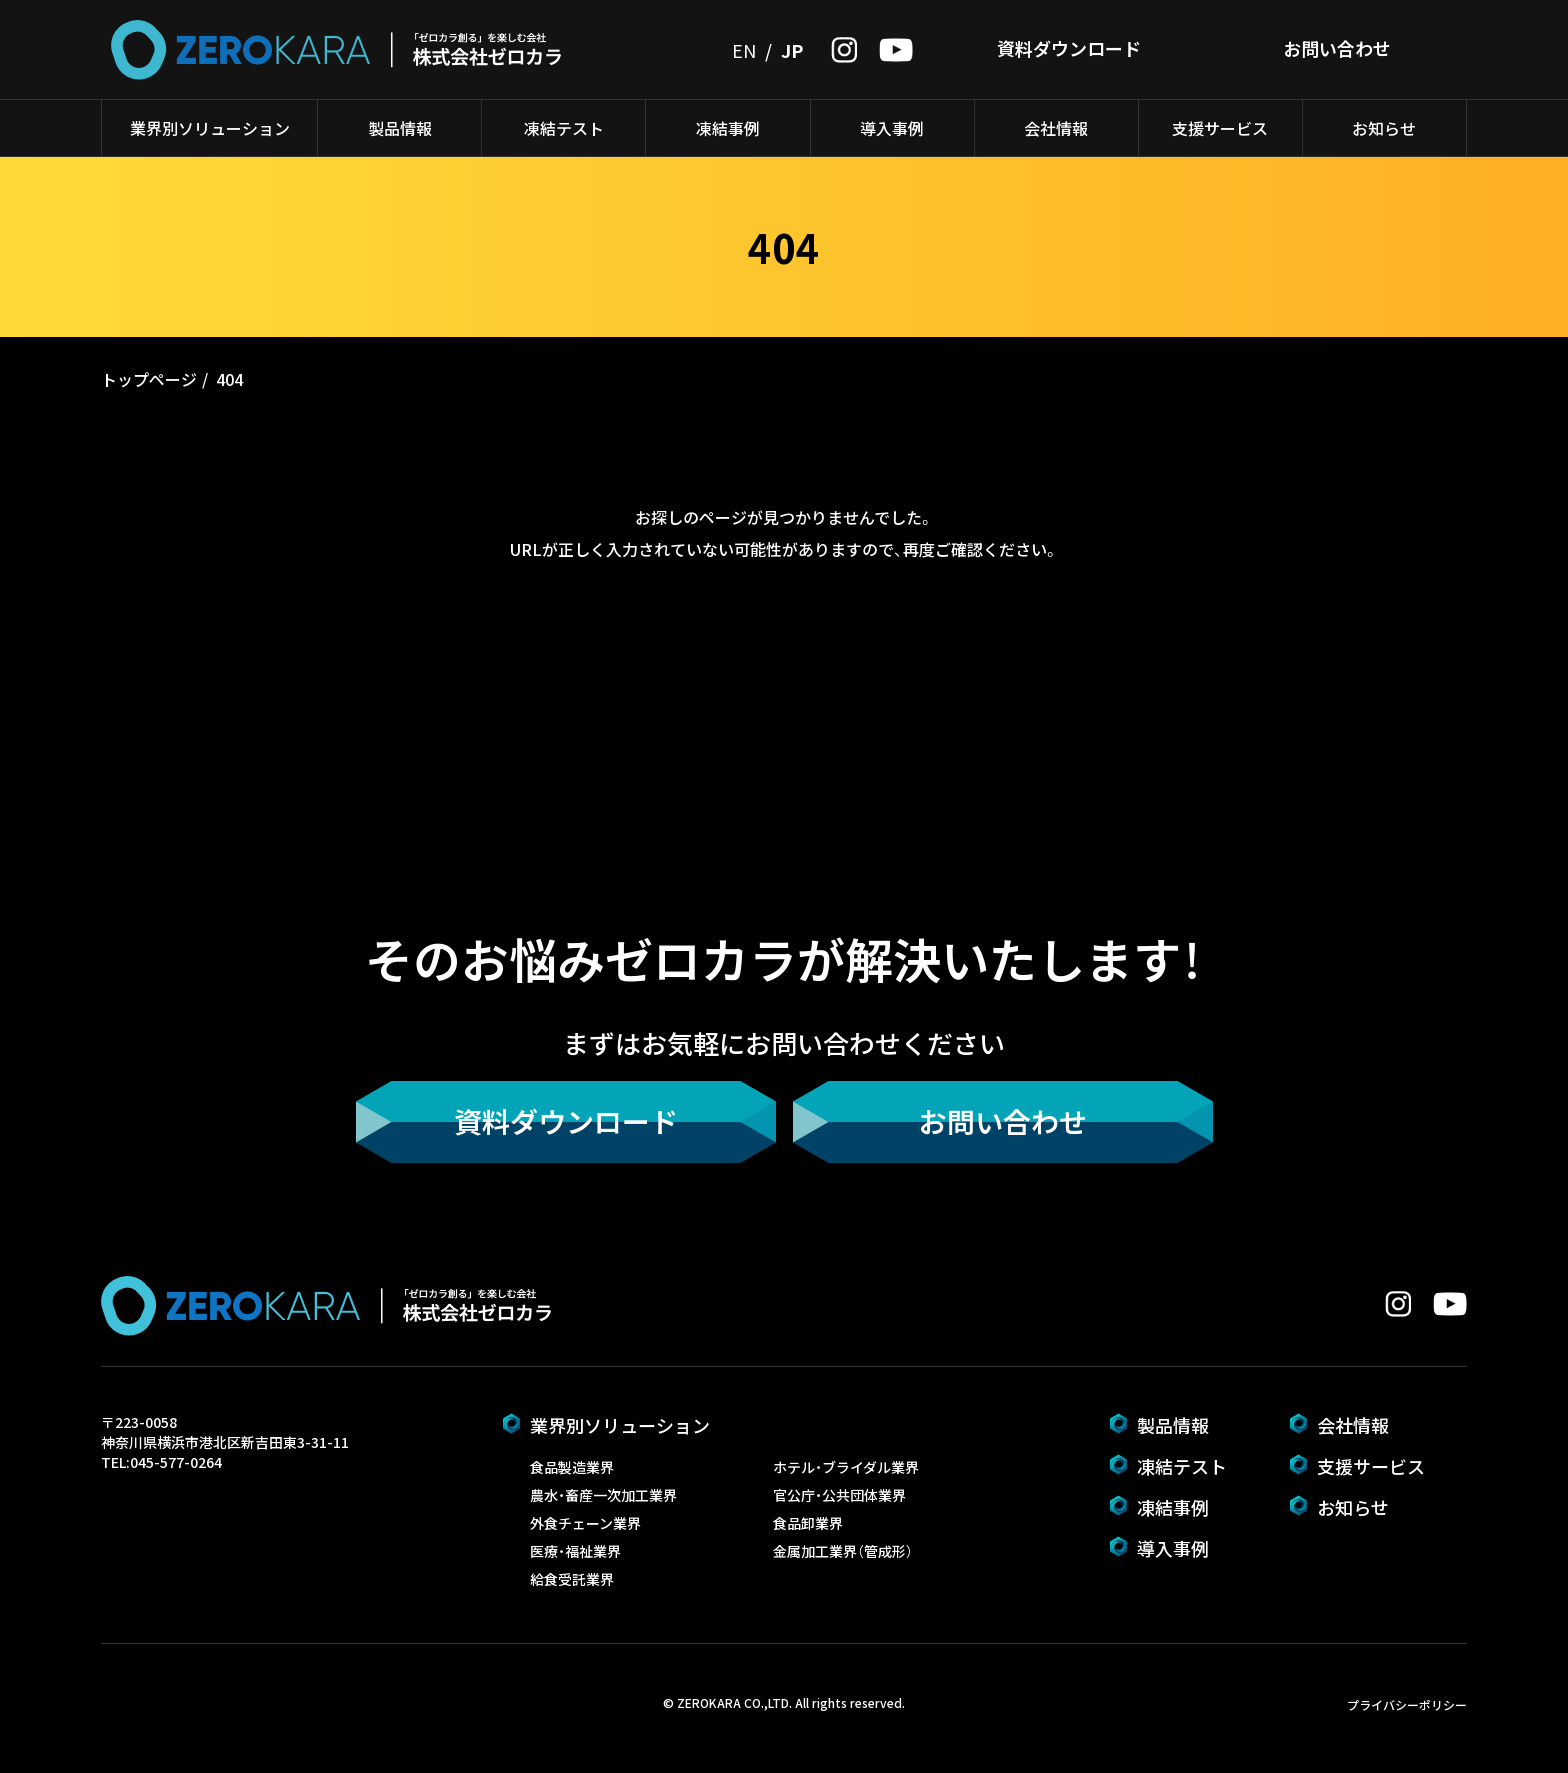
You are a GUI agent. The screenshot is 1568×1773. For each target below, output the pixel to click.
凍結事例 (728, 128)
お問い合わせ (1337, 48)
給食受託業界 (572, 1579)
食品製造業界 (572, 1467)
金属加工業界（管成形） (843, 1551)
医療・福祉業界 (575, 1551)
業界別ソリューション (210, 128)
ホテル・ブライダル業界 (846, 1467)
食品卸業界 (808, 1523)
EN (744, 50)
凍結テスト (564, 128)
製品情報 (400, 128)
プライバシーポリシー (1407, 1704)
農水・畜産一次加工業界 (603, 1495)
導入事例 (892, 128)
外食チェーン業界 (585, 1523)
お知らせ (1384, 128)
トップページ (149, 379)
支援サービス (1220, 128)
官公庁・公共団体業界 (839, 1495)
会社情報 (1056, 128)
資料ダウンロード (1069, 48)
